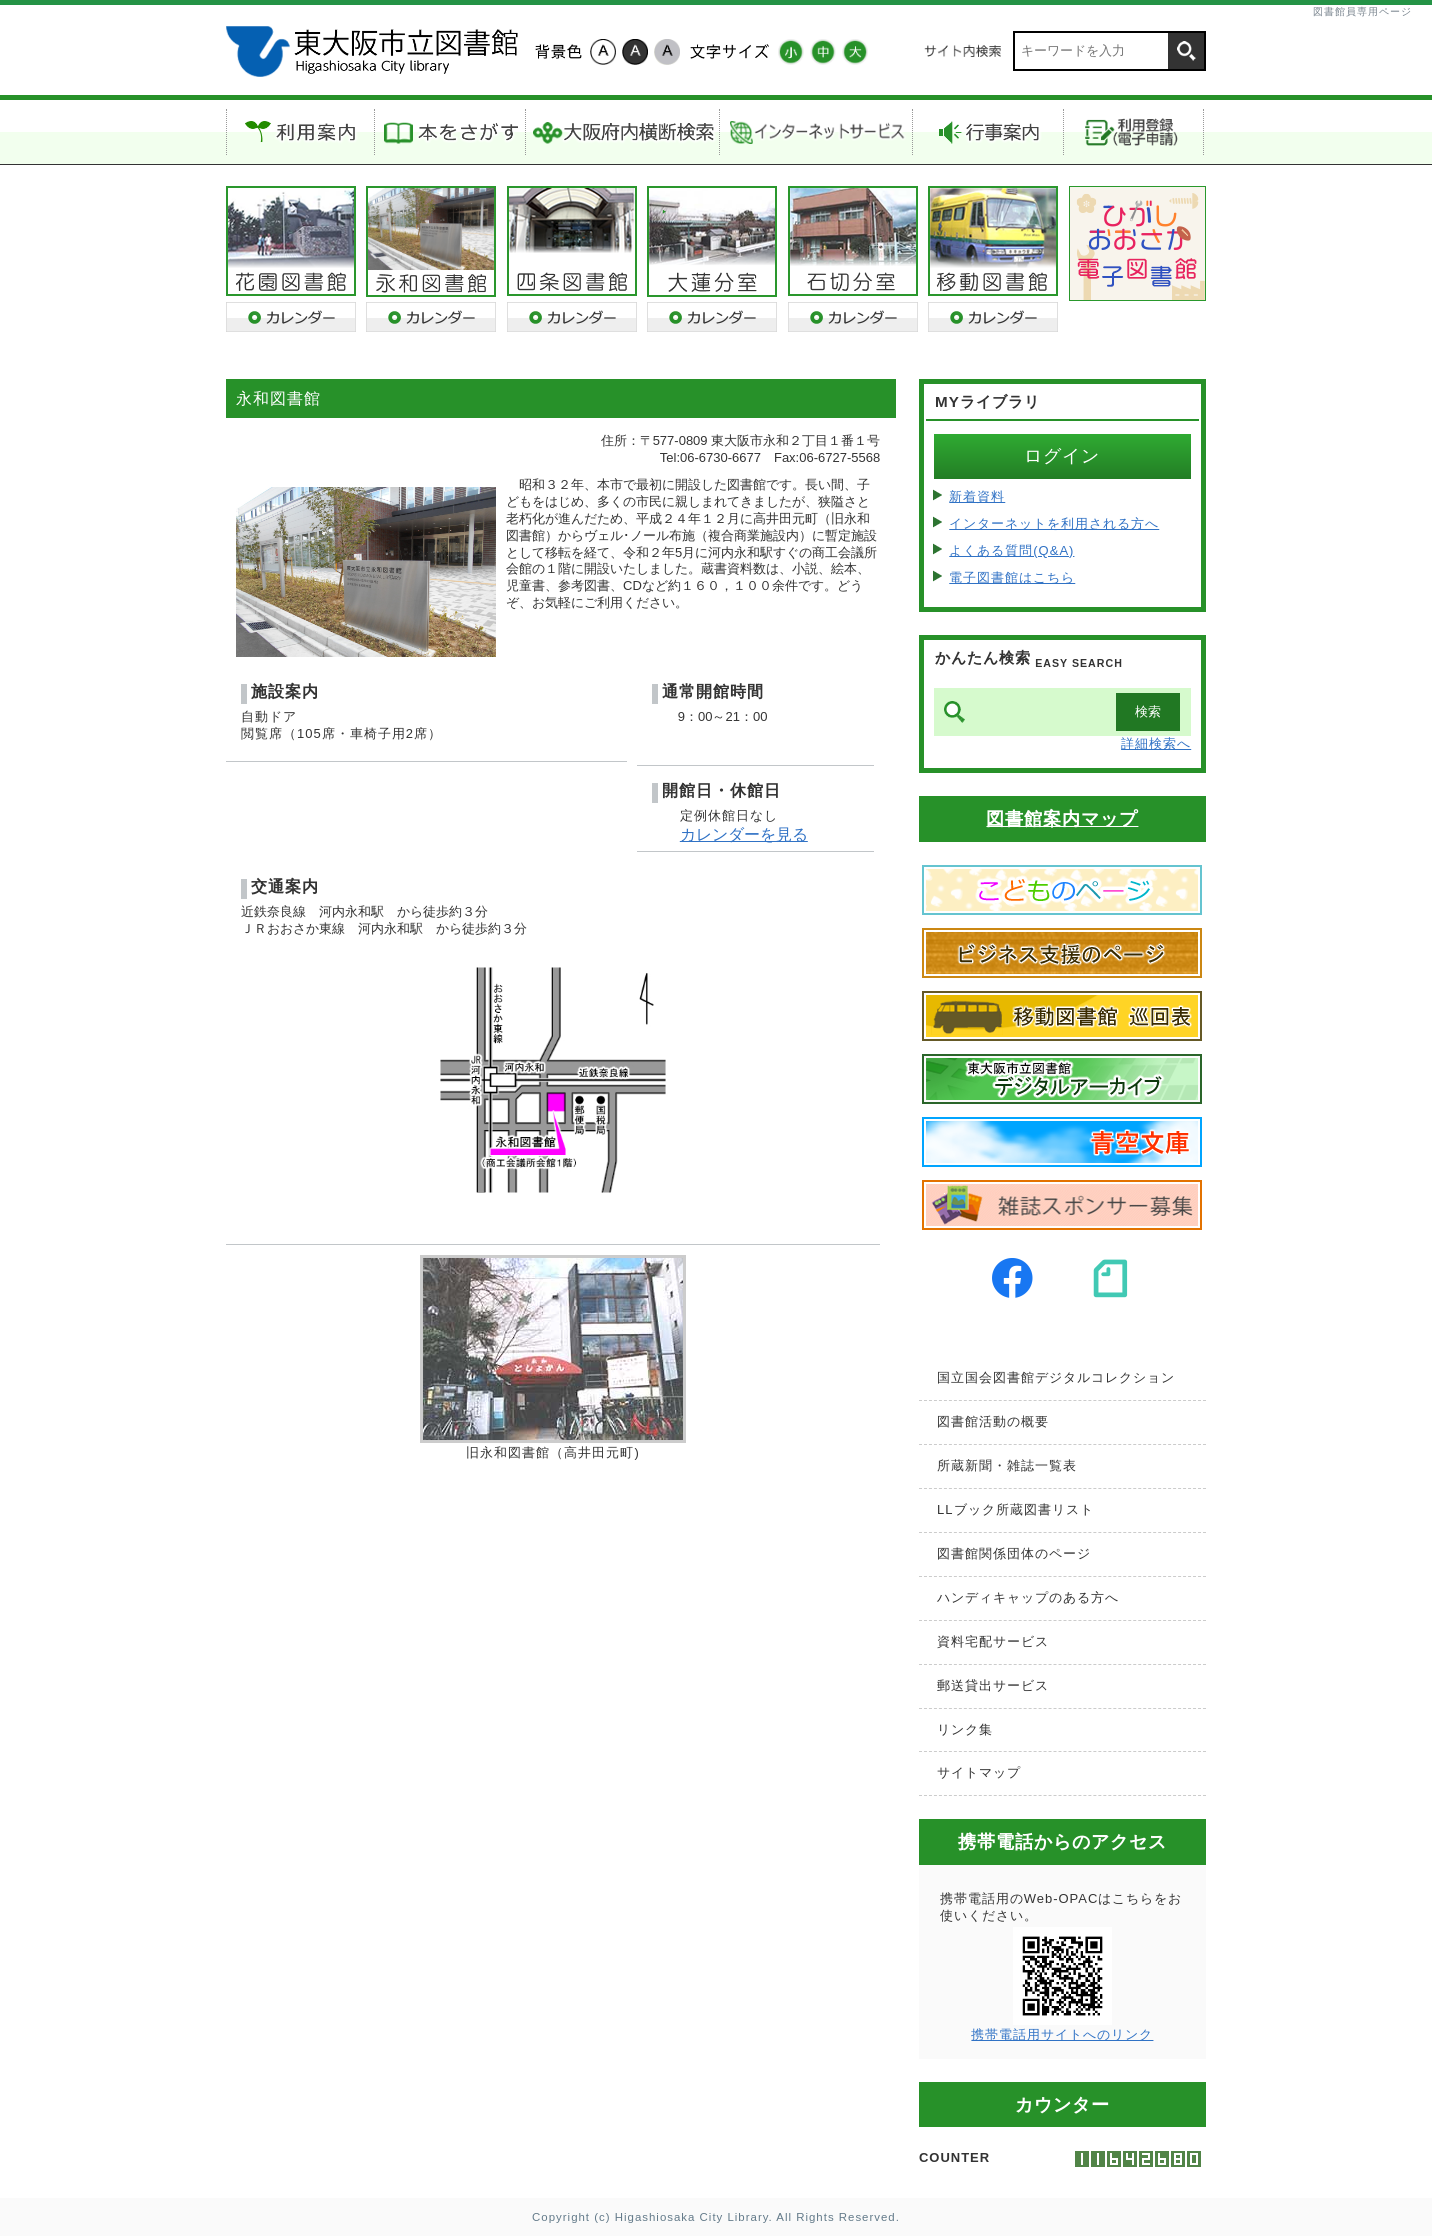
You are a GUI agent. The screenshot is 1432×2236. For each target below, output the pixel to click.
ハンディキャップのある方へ (1028, 1597)
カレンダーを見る (744, 834)
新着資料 (977, 496)
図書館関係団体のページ (1014, 1553)
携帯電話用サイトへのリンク (1062, 2034)
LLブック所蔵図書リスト (1015, 1509)
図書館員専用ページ (1362, 11)
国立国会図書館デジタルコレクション (1056, 1377)
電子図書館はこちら (1012, 577)
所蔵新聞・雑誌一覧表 (1007, 1465)
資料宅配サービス (993, 1641)
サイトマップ (979, 1772)
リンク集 (965, 1729)
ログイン (1062, 456)
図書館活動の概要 (993, 1421)
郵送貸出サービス (993, 1685)
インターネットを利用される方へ (1054, 523)
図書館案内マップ (1062, 819)
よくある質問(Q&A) (1011, 550)
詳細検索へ (1156, 743)
